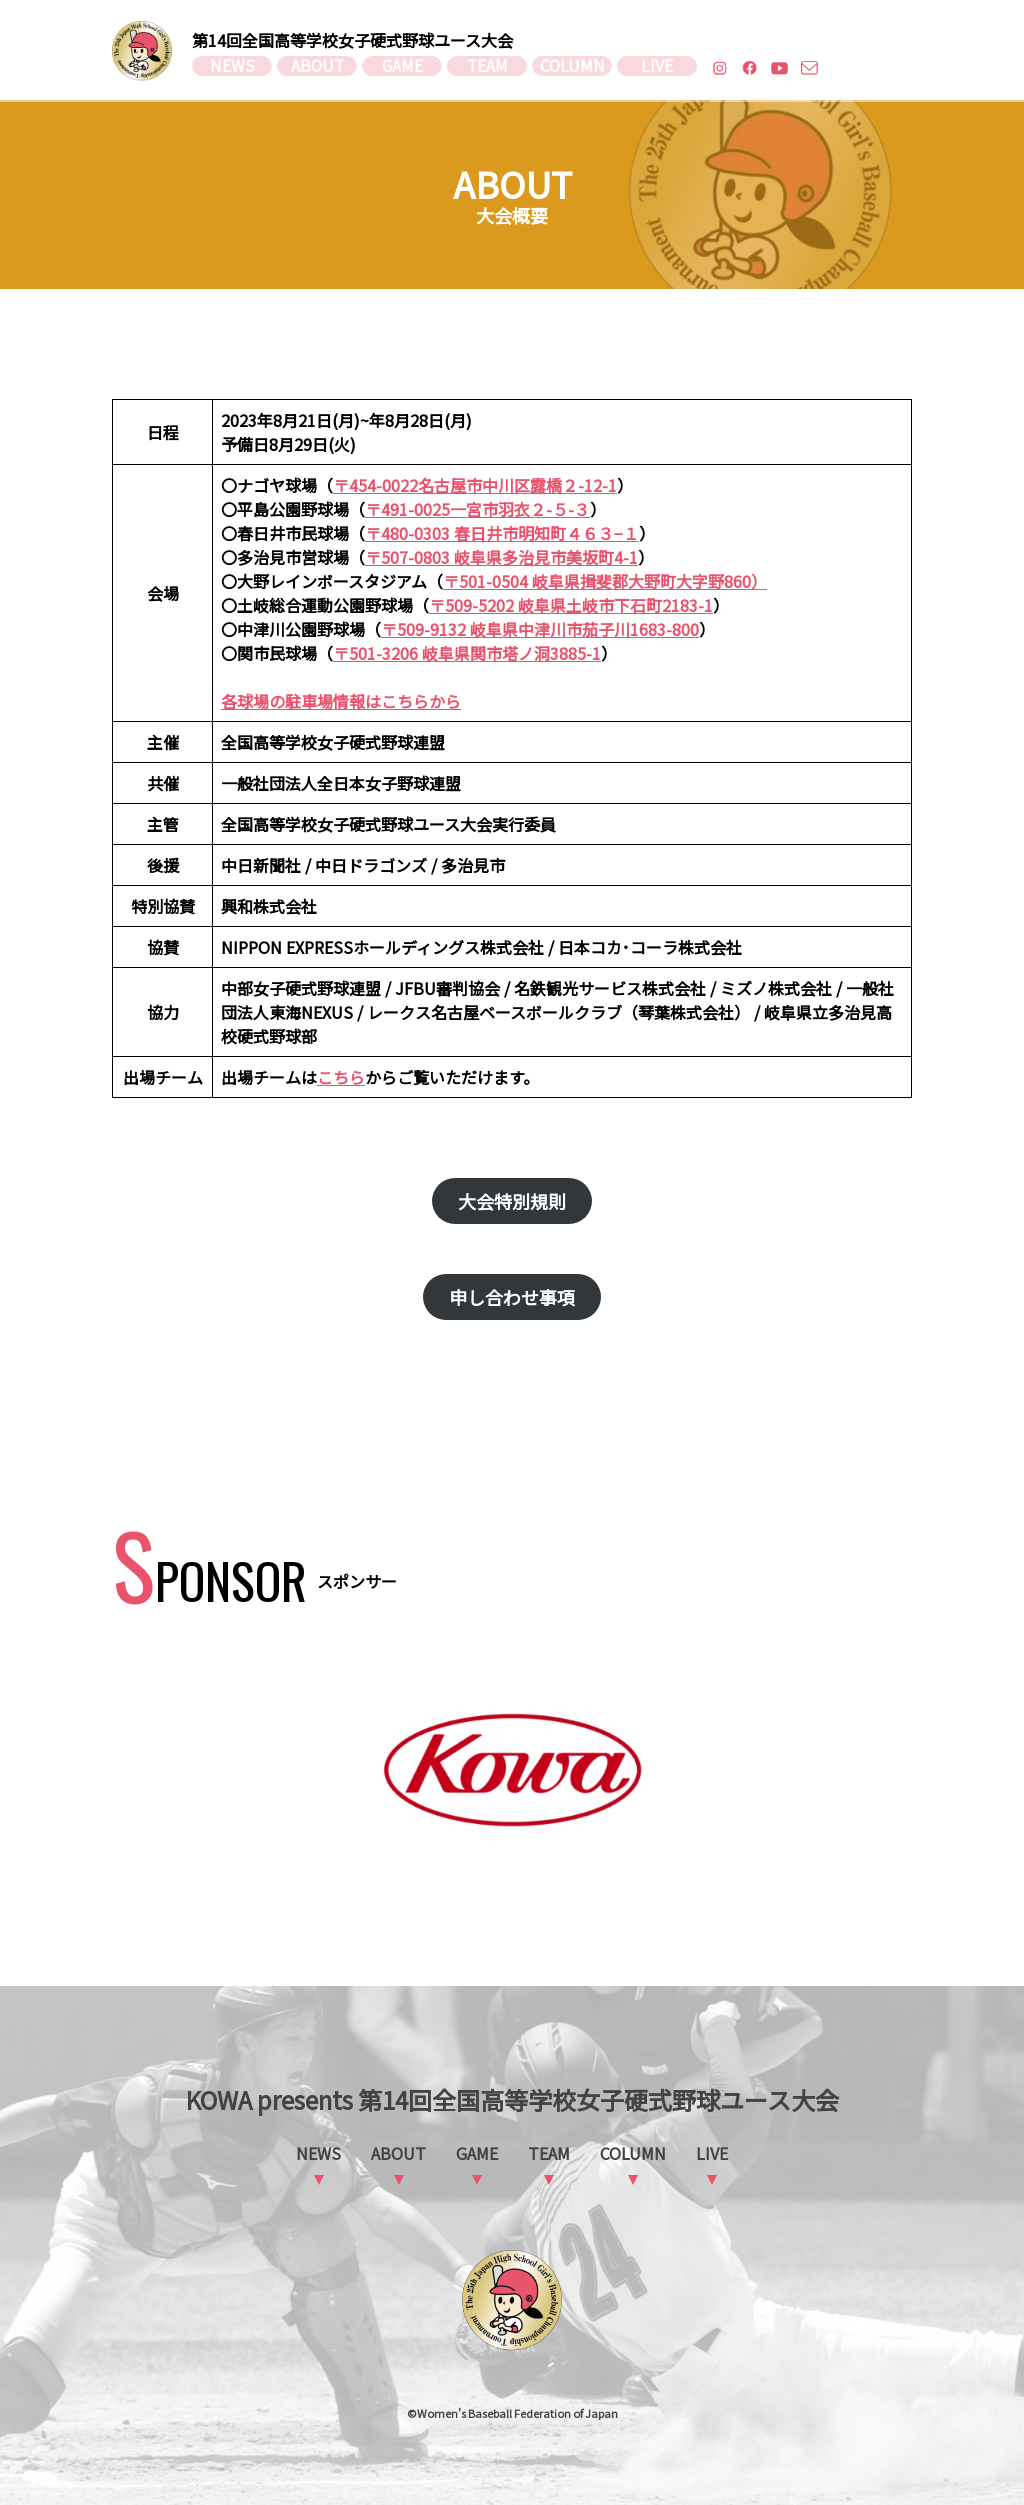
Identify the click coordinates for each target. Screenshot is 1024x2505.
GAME (402, 68)
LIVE (657, 68)
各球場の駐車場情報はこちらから (341, 701)
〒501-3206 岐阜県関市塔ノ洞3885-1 (467, 653)
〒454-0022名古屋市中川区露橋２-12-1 (475, 485)
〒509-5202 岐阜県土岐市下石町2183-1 (571, 605)
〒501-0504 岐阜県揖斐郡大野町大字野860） (605, 581)
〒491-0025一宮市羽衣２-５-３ (477, 509)
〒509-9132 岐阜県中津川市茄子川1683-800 (540, 629)
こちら (341, 1077)
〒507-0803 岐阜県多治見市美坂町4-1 (501, 557)
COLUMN (572, 68)
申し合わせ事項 (512, 1297)
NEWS (232, 68)
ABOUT (317, 68)
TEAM (487, 68)
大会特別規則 (512, 1201)
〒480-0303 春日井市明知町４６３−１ (502, 533)
